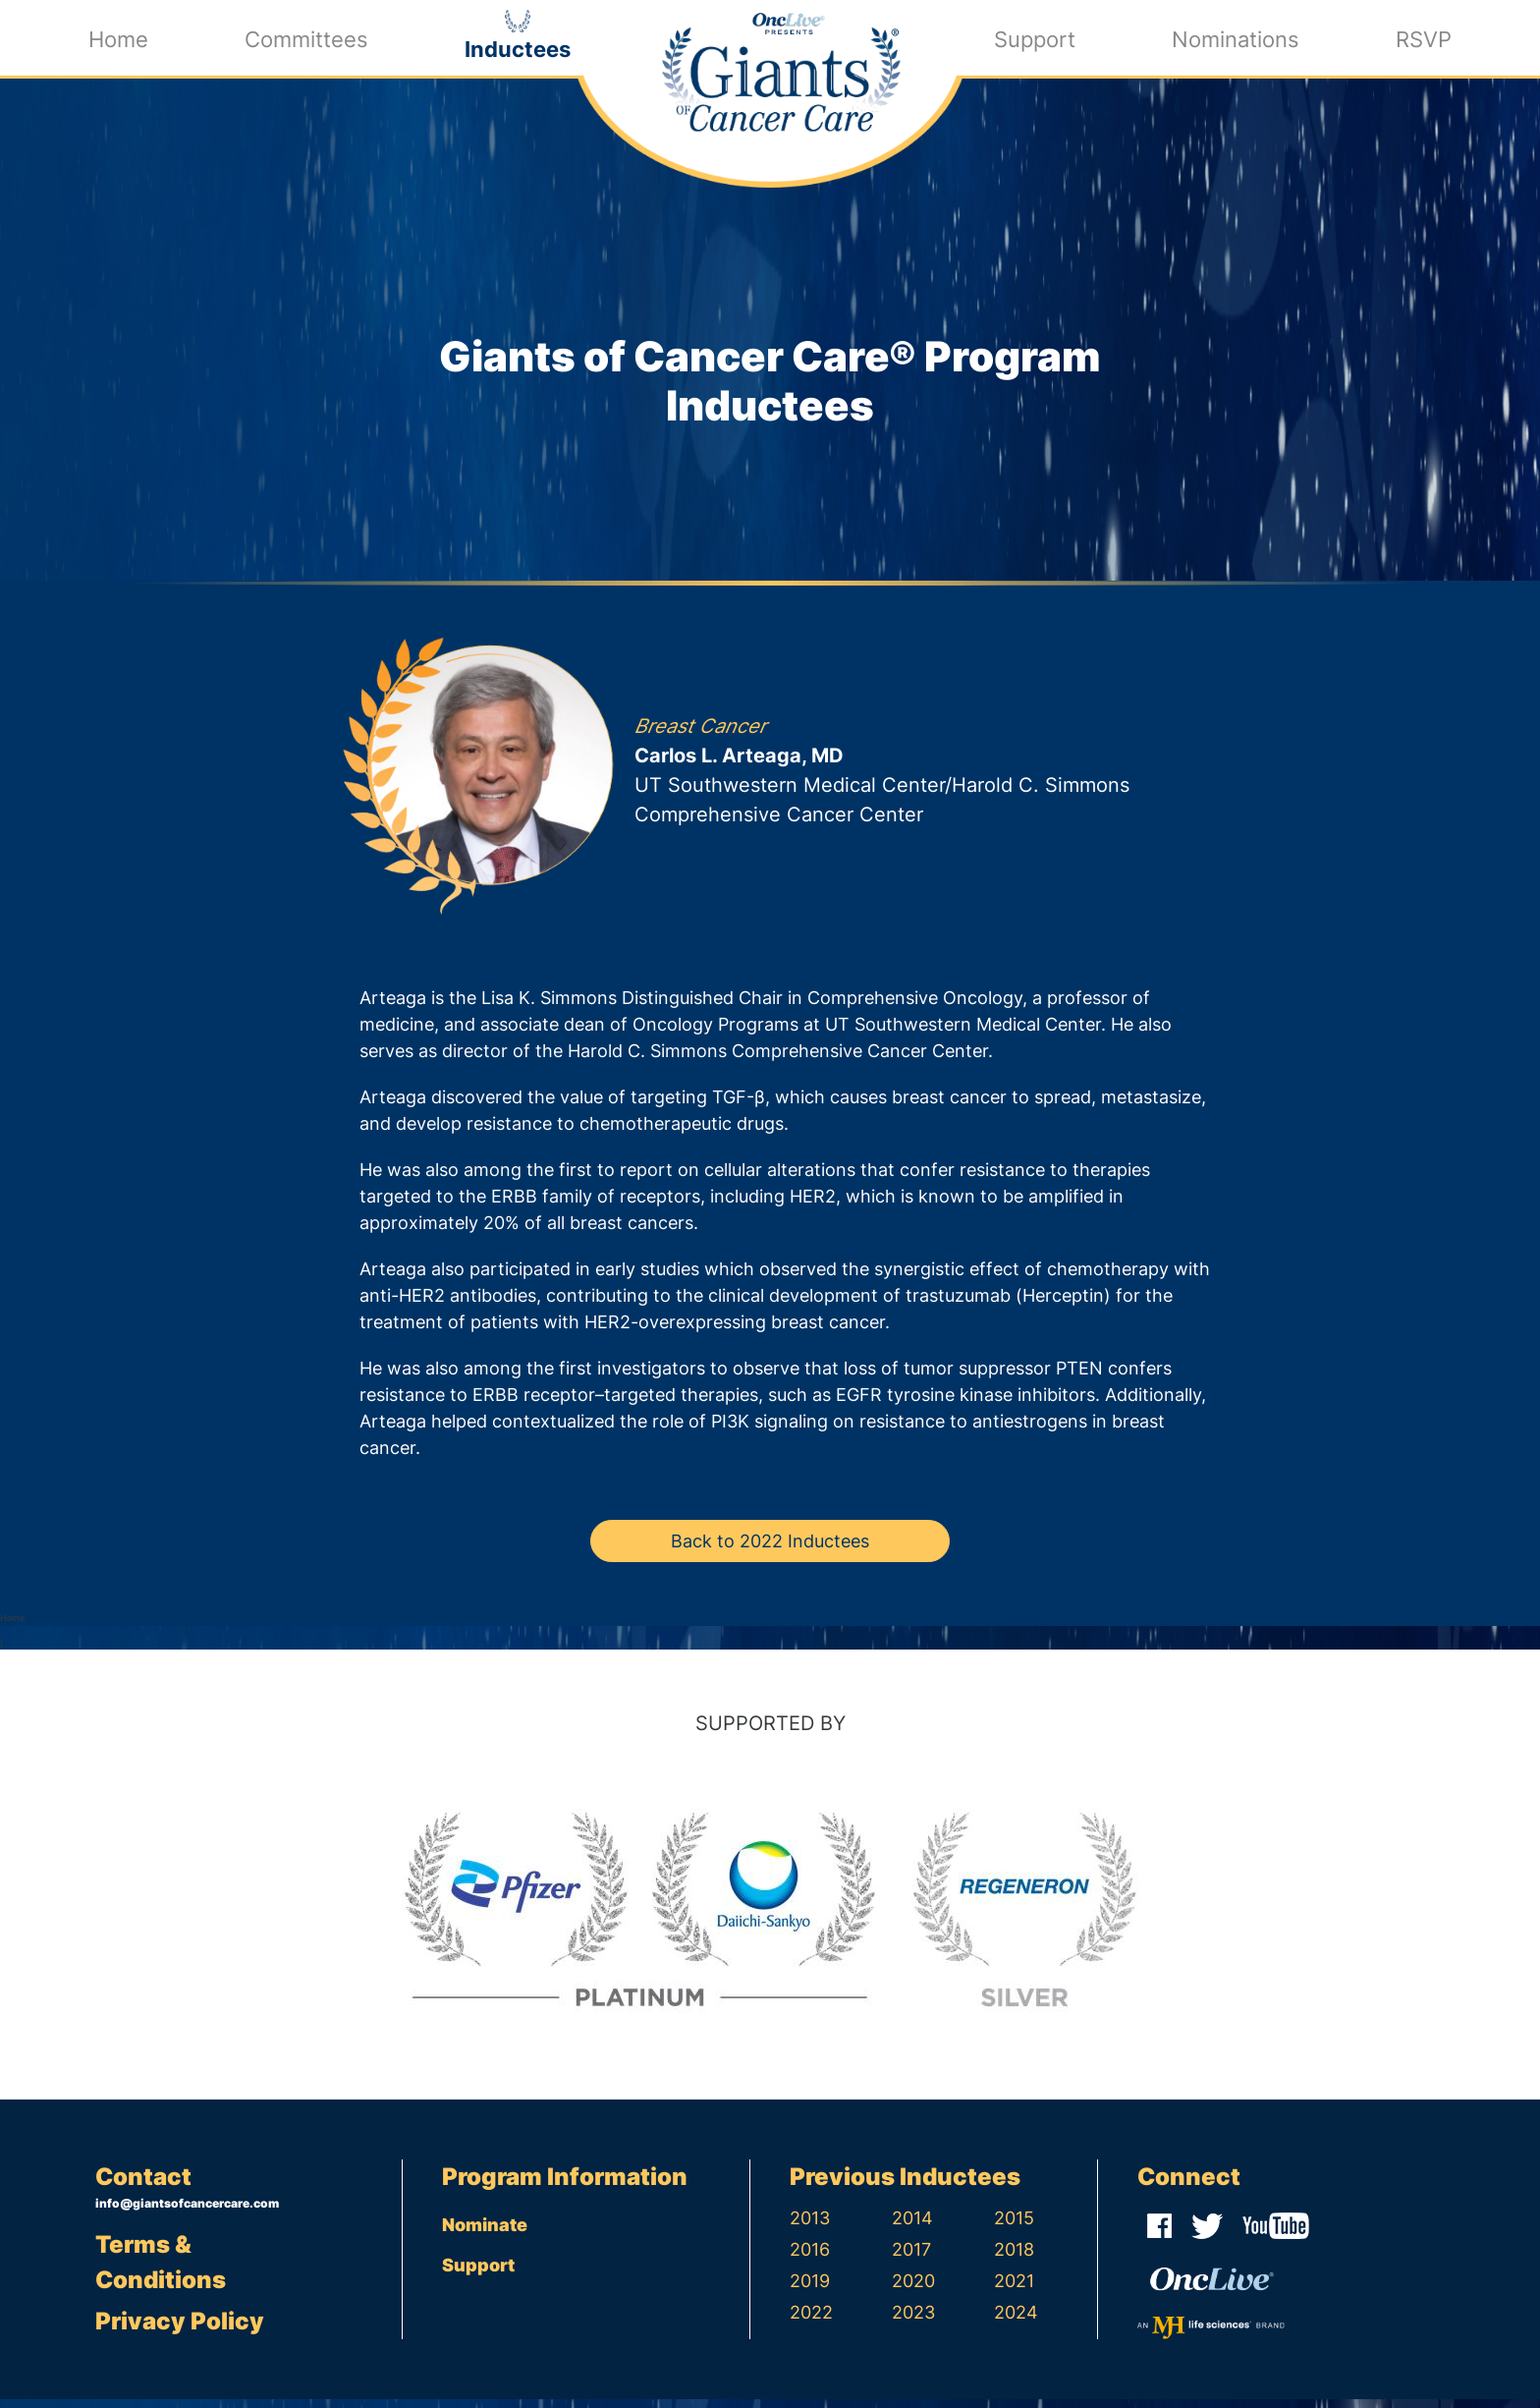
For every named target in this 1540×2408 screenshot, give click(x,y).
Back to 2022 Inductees (770, 1550)
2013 (810, 2226)
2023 (913, 2321)
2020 (913, 2289)
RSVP (1424, 38)
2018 (1014, 2258)
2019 (810, 2289)
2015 (1014, 2226)
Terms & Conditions (160, 2272)
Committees (306, 38)
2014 (912, 2226)
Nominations (1235, 38)
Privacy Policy (179, 2330)
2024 (1016, 2321)
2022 (811, 2321)
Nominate (484, 2233)
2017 (911, 2258)
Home (118, 38)
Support (1034, 38)
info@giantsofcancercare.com (187, 2212)
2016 (810, 2258)
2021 (1014, 2289)
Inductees (518, 47)
